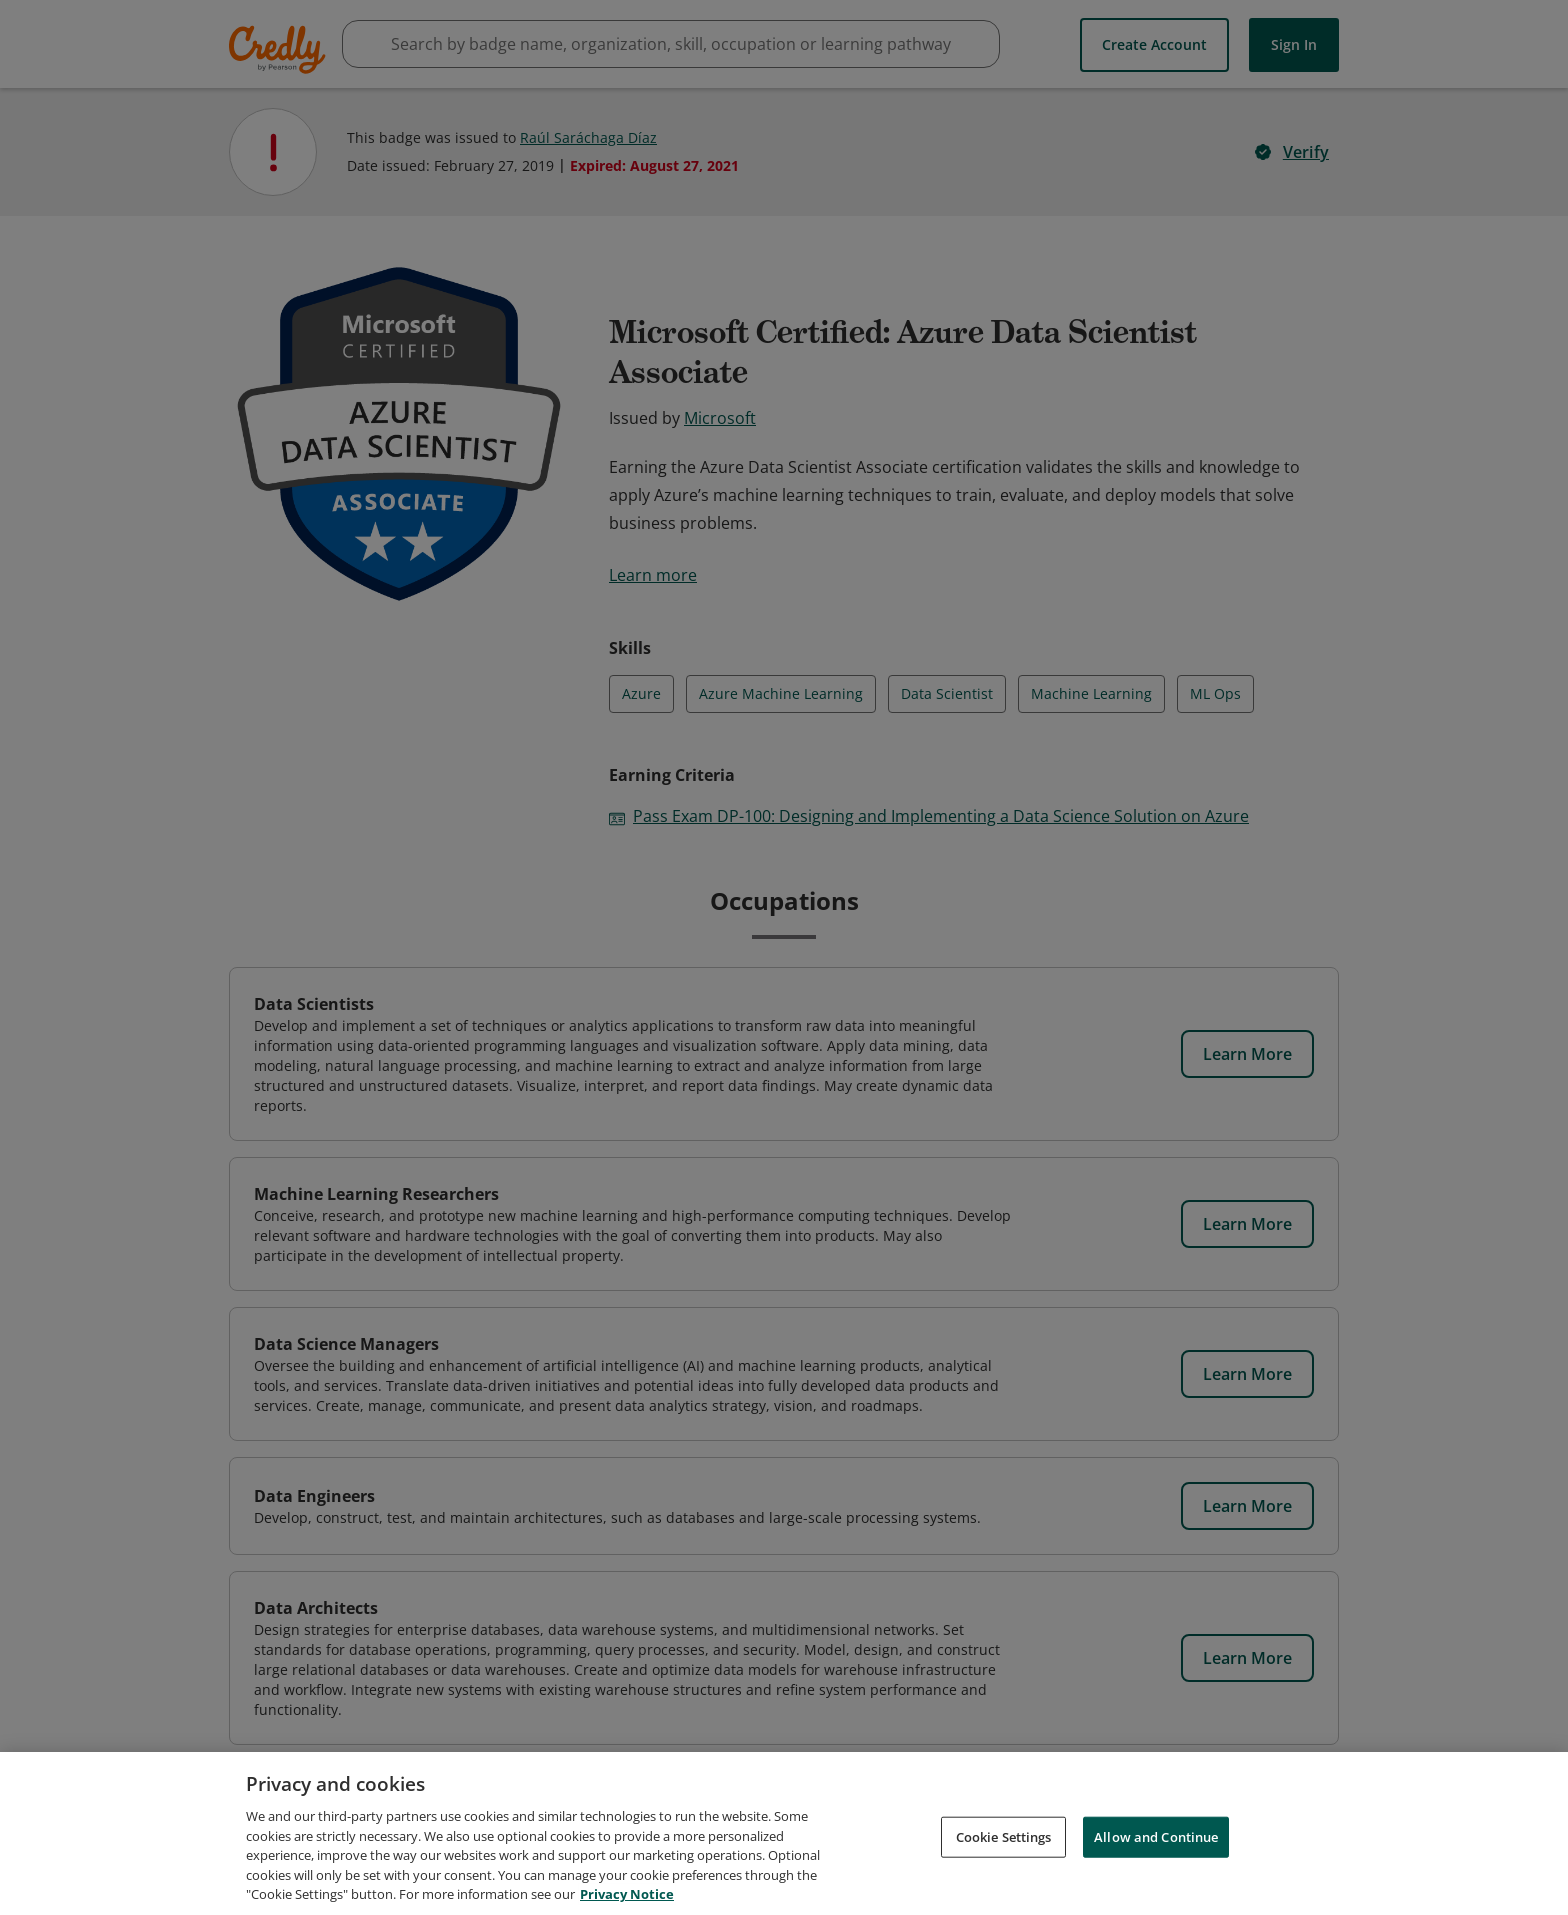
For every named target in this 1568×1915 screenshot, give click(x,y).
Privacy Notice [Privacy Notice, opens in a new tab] (627, 1899)
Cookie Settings (1004, 1841)
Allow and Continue (1156, 1841)
